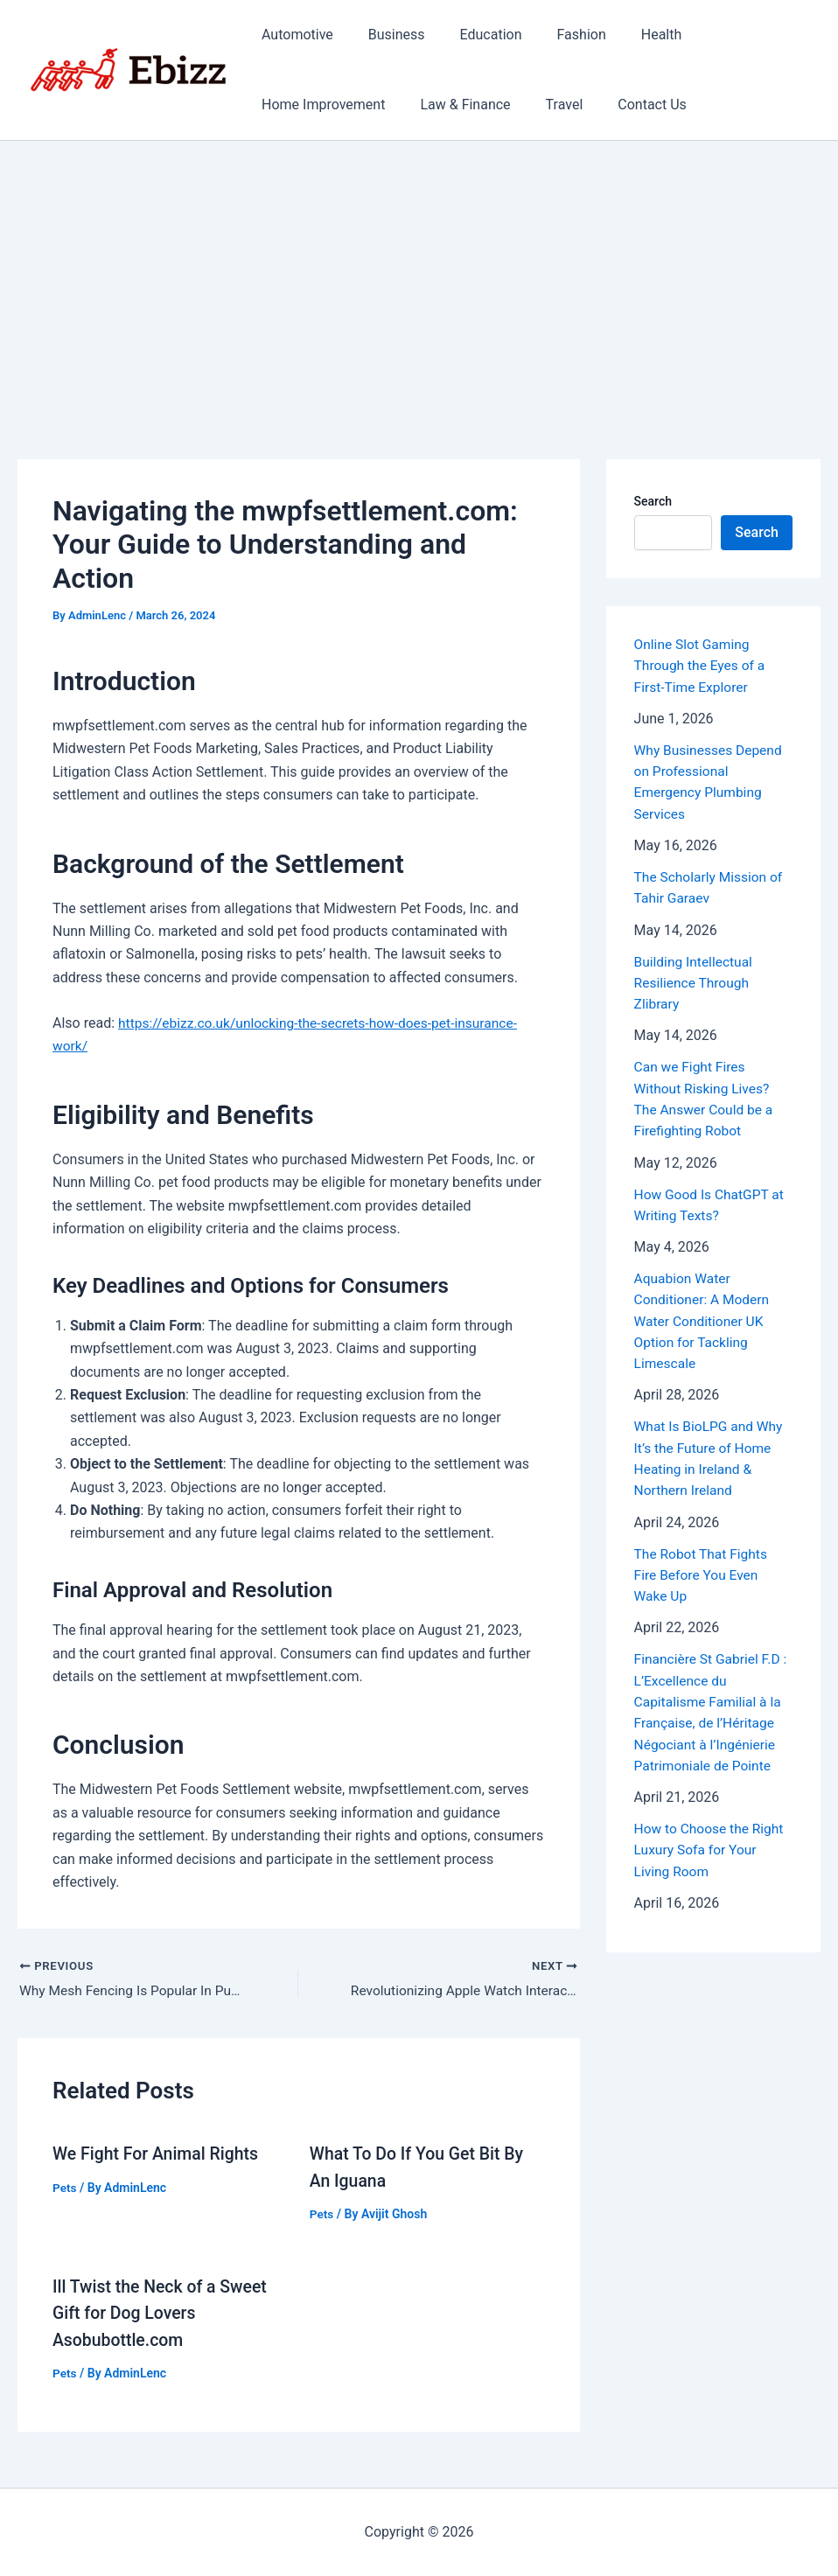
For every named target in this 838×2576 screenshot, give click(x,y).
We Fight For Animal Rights (158, 2154)
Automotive (294, 34)
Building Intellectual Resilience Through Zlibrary (695, 980)
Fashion (557, 34)
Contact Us (627, 104)
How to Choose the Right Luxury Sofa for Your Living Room (711, 1841)
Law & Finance (454, 104)
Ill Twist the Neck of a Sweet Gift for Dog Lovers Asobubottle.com (162, 2312)
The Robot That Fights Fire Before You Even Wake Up (703, 1568)
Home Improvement (319, 104)
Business (386, 34)
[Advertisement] (419, 272)
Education (474, 34)
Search (653, 501)
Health (630, 34)
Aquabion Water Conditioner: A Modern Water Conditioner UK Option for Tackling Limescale (703, 1316)
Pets (64, 2188)
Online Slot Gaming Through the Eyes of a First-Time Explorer (701, 665)
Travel (547, 104)
